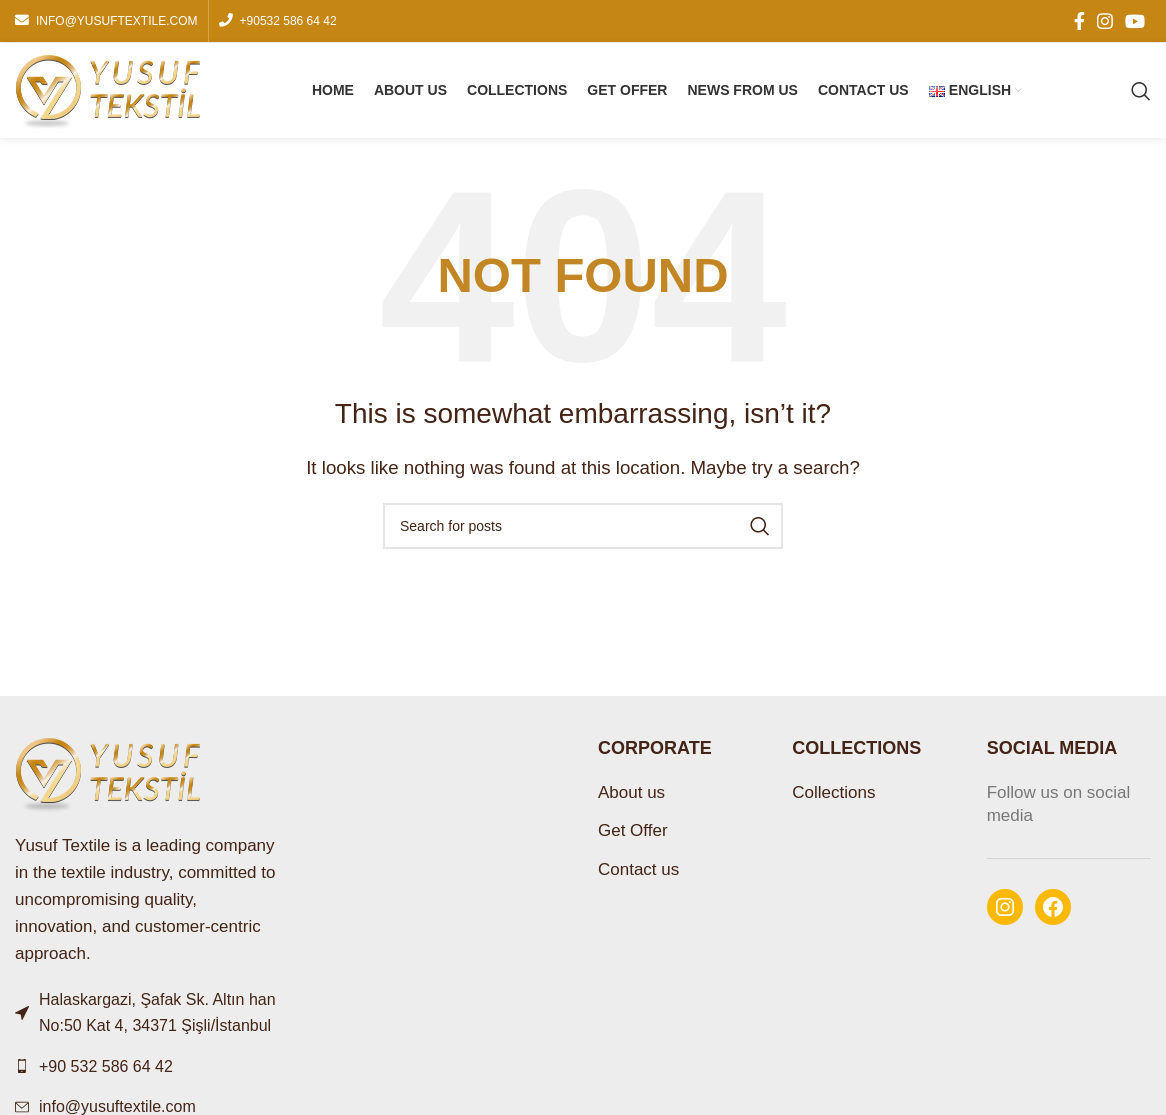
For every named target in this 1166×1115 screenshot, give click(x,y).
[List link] (146, 1067)
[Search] (1141, 91)
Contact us (638, 869)
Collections (833, 792)
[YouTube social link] (1135, 21)
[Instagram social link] (1105, 21)
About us (631, 792)
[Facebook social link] (1079, 21)
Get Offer (633, 830)
